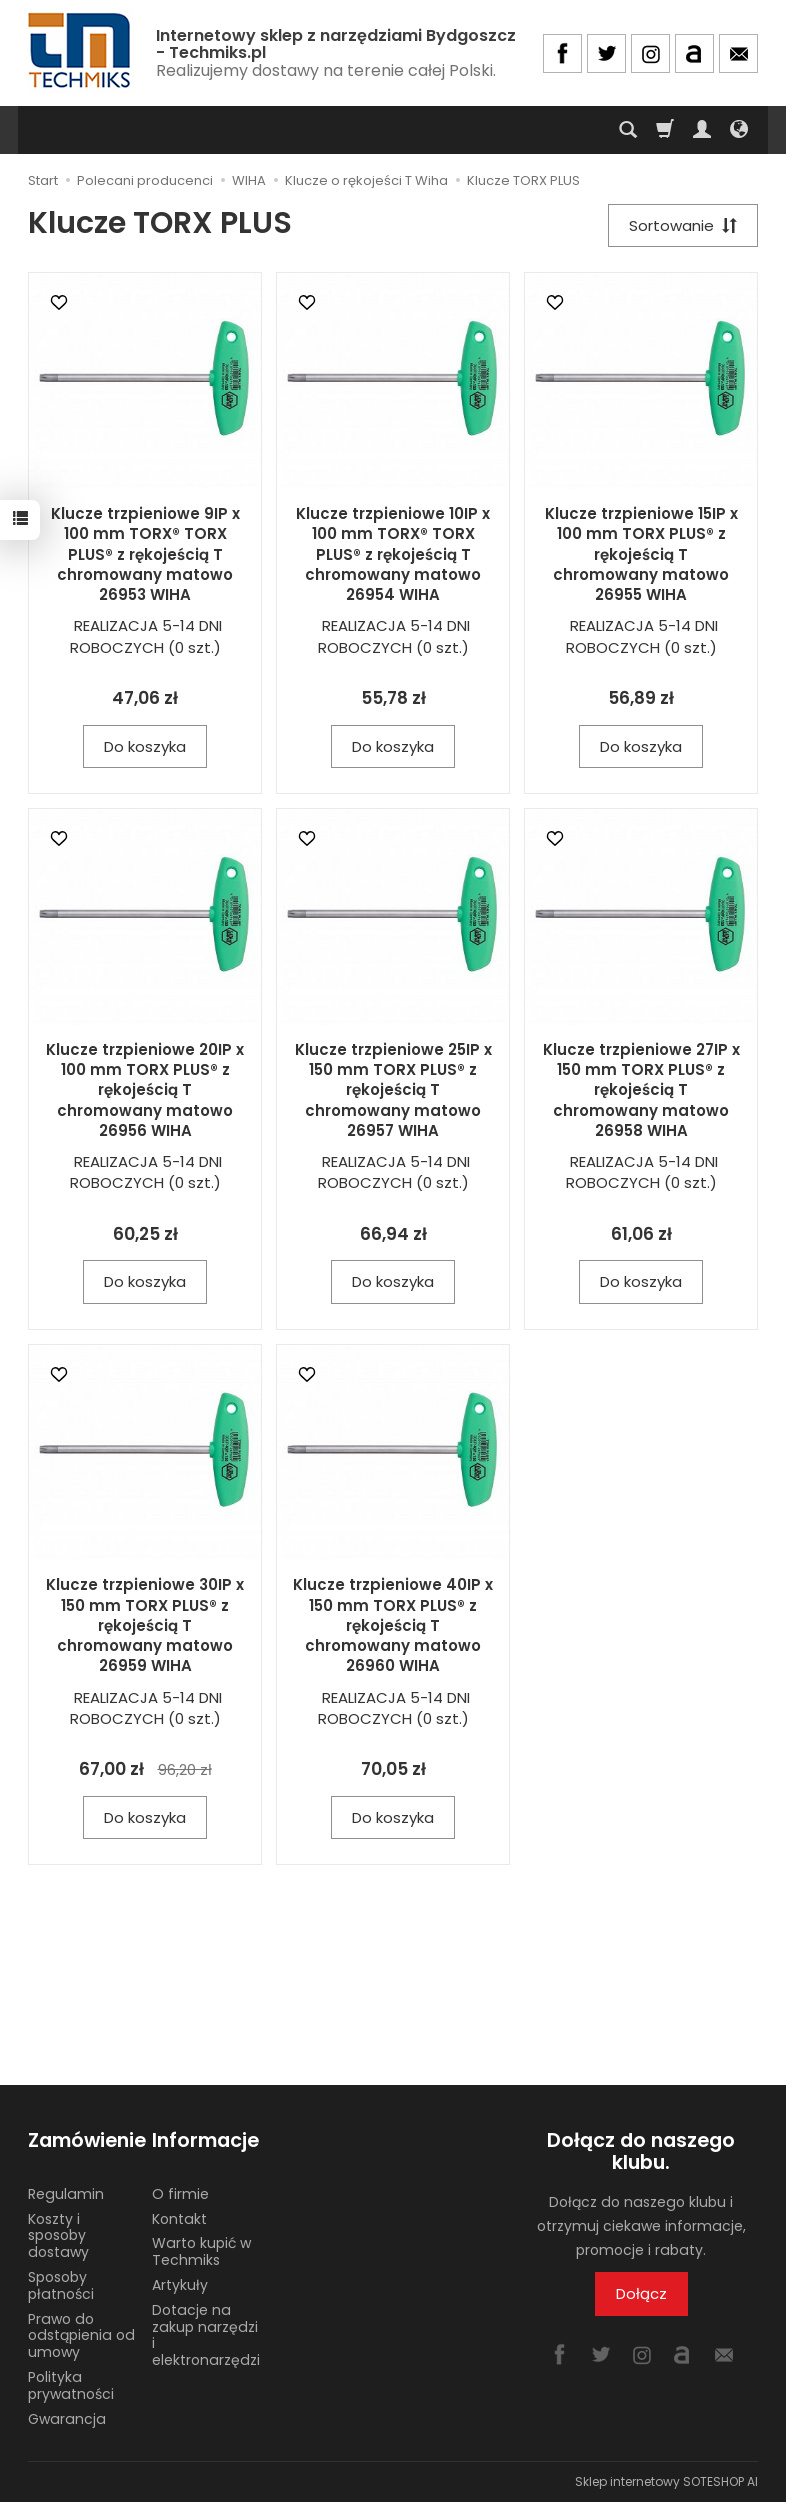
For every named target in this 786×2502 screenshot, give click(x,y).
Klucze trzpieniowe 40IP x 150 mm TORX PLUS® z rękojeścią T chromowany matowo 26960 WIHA (393, 1625)
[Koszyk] (665, 130)
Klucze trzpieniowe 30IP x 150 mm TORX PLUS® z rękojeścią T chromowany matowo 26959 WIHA (145, 1625)
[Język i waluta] (739, 130)
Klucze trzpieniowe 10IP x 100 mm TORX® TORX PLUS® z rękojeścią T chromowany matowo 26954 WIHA (393, 554)
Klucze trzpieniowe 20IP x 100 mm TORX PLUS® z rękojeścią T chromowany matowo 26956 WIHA (145, 1090)
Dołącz (641, 2294)
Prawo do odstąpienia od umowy (81, 2335)
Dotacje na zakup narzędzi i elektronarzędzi (206, 2335)
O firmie (180, 2194)
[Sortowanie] (683, 225)
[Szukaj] (628, 130)
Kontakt (179, 2218)
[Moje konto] (702, 130)
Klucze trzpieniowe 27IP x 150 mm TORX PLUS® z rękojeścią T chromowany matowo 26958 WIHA (641, 1090)
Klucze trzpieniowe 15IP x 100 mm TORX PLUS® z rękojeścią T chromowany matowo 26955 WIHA (641, 554)
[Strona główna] (81, 50)
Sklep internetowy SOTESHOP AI (666, 2481)
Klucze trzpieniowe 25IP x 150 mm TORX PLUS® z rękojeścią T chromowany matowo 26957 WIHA (393, 1090)
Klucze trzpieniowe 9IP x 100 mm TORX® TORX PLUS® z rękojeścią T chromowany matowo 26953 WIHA (145, 554)
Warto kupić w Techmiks (201, 2251)
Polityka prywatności (71, 2385)
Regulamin (66, 2194)
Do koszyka (145, 746)
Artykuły (180, 2285)
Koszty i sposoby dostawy (58, 2235)
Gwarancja (67, 2418)
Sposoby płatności (61, 2285)
